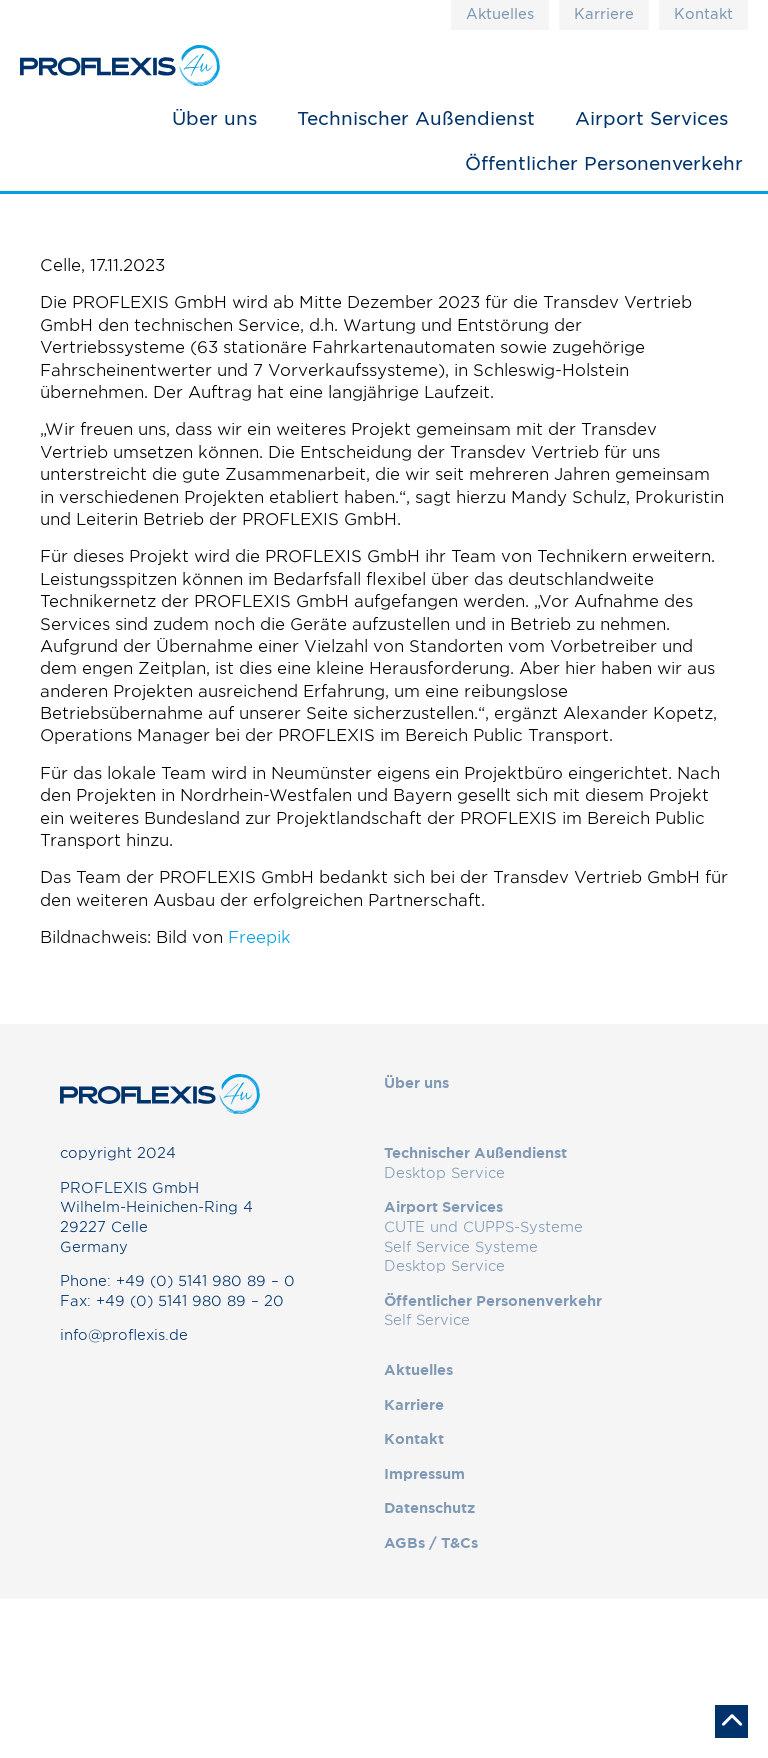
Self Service (427, 1320)
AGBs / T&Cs (431, 1543)
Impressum (424, 1474)
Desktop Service (444, 1173)
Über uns (214, 118)
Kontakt (703, 13)
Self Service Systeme (461, 1247)
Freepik (259, 937)
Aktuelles (500, 13)
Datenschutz (429, 1508)
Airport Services (651, 118)
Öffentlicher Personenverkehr (604, 163)
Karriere (604, 13)
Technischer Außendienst (416, 118)
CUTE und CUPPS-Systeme (483, 1227)
